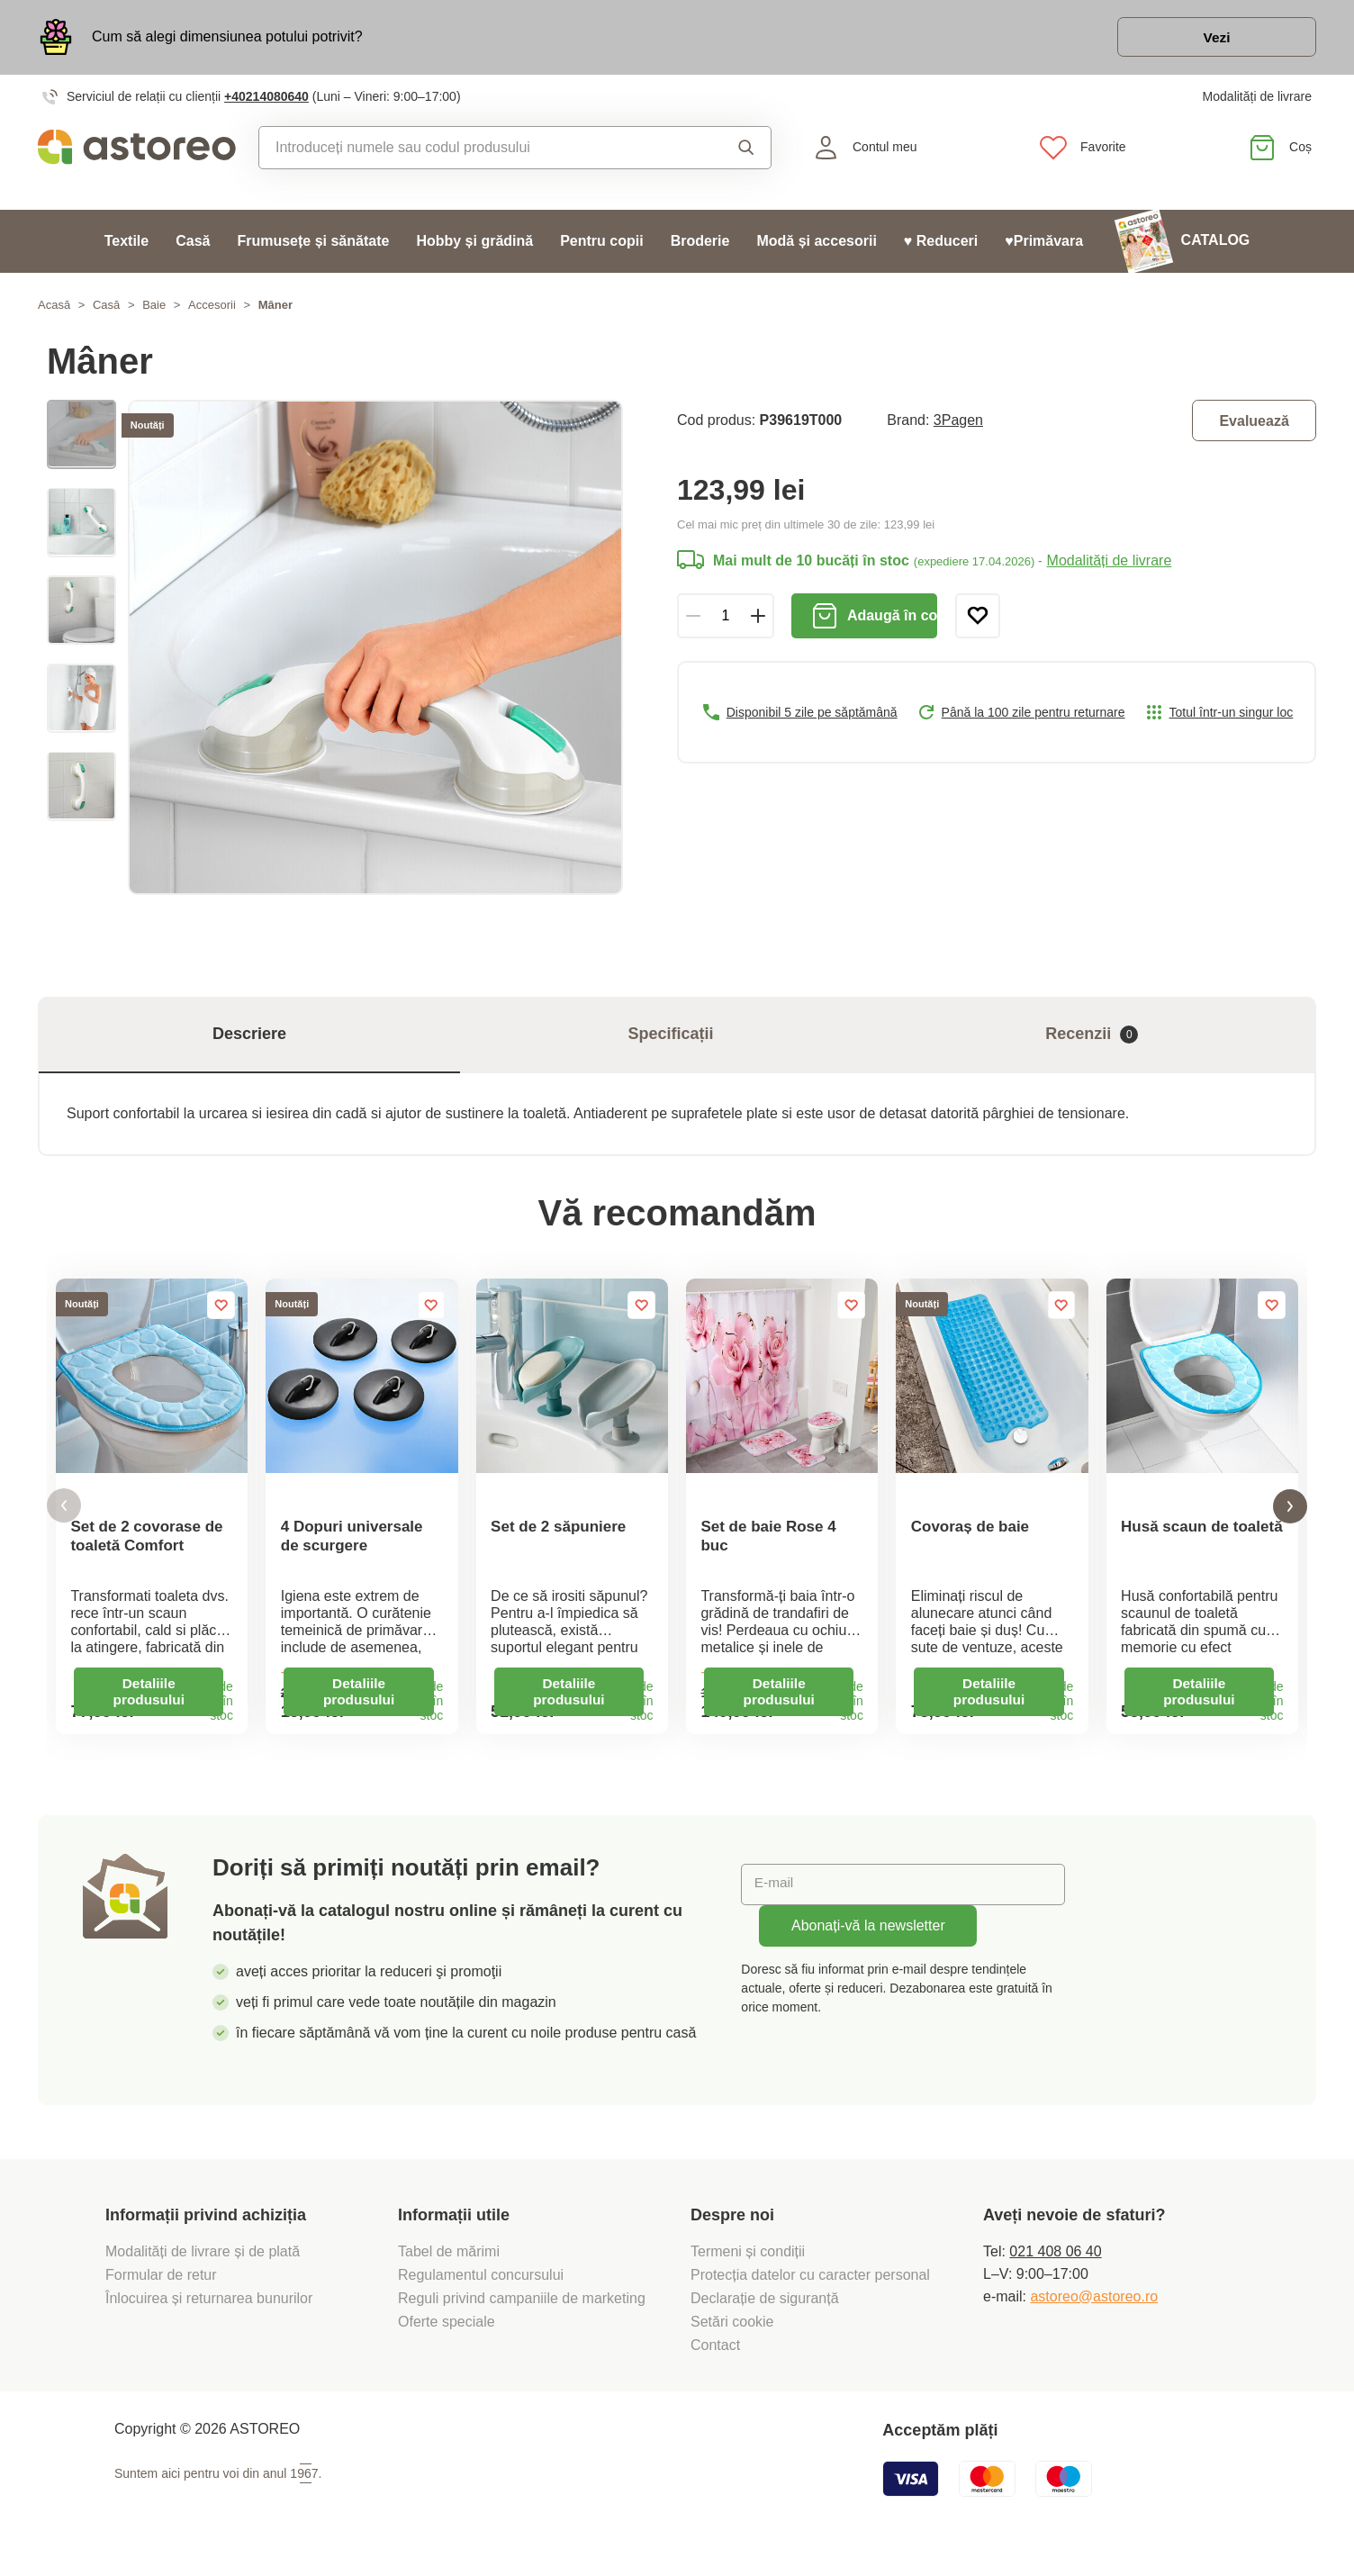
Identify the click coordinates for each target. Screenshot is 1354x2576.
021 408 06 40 (1055, 2266)
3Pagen (958, 422)
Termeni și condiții (750, 2266)
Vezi (1212, 39)
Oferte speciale (446, 2337)
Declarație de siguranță (765, 2313)
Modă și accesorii (816, 243)
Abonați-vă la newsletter (868, 1940)
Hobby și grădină (474, 243)
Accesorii (212, 307)
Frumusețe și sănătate (313, 243)
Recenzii (1091, 1037)
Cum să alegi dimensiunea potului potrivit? (227, 38)
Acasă (54, 307)
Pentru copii (601, 243)
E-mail (774, 1899)
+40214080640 (266, 99)
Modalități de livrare (1257, 99)
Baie (154, 307)
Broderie (700, 243)
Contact (715, 2360)
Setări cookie (732, 2337)
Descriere (249, 1037)
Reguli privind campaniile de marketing (521, 2313)
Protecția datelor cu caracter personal (810, 2290)
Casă (193, 243)
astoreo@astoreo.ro (1094, 2311)
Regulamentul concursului (481, 2290)
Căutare (746, 150)
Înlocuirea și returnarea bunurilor (211, 2313)
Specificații (670, 1037)
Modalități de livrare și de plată (204, 2266)
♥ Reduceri (941, 243)
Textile (126, 243)
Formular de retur (161, 2290)
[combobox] (476, 150)
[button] (64, 1516)
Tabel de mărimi (449, 2266)
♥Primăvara (1044, 243)
